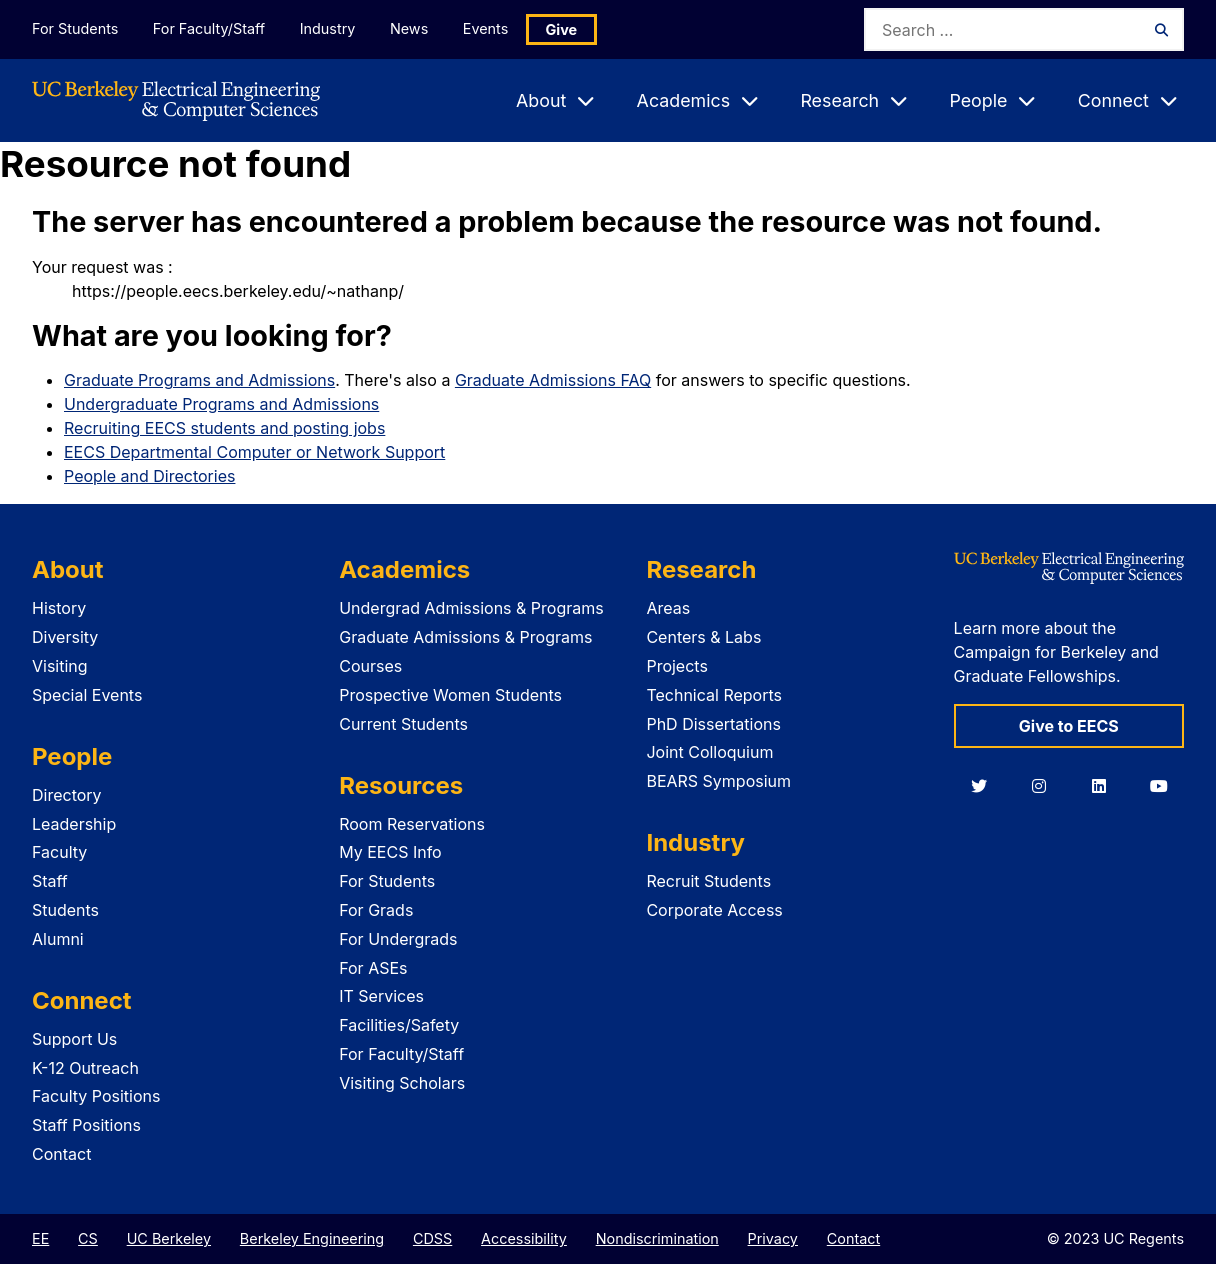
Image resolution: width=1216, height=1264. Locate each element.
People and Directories (149, 476)
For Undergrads (398, 939)
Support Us (74, 1039)
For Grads (376, 910)
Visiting (60, 666)
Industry (328, 28)
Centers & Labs (703, 637)
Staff (50, 881)
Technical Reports (714, 695)
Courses (370, 666)
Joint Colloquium (709, 752)
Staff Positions (86, 1125)
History (59, 608)
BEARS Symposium (718, 781)
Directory (67, 795)
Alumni (58, 939)
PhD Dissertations (713, 724)
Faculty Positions (96, 1096)
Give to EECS (1069, 726)
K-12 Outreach (85, 1068)
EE (40, 1238)
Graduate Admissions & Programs (465, 637)
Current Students (403, 724)
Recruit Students (708, 881)
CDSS (432, 1238)
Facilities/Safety (399, 1025)
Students (65, 910)
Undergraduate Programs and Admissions (221, 404)
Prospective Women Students (450, 695)
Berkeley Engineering (312, 1238)
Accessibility (524, 1238)
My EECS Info (390, 852)
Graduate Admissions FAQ (553, 380)
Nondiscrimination (657, 1238)
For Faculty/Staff (209, 28)
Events (486, 28)
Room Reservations (412, 824)
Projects (676, 666)
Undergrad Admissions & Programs (471, 608)
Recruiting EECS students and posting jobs (224, 428)
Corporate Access (714, 910)
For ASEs (373, 968)
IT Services (381, 996)
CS (88, 1238)
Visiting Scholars (402, 1083)
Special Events (87, 695)
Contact (61, 1154)
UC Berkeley (169, 1238)
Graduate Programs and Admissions (199, 380)
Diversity (65, 637)
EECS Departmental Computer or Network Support (254, 452)
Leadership (74, 824)
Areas (668, 608)
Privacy (773, 1238)
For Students (75, 28)
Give (562, 29)
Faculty (59, 852)
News (409, 28)
